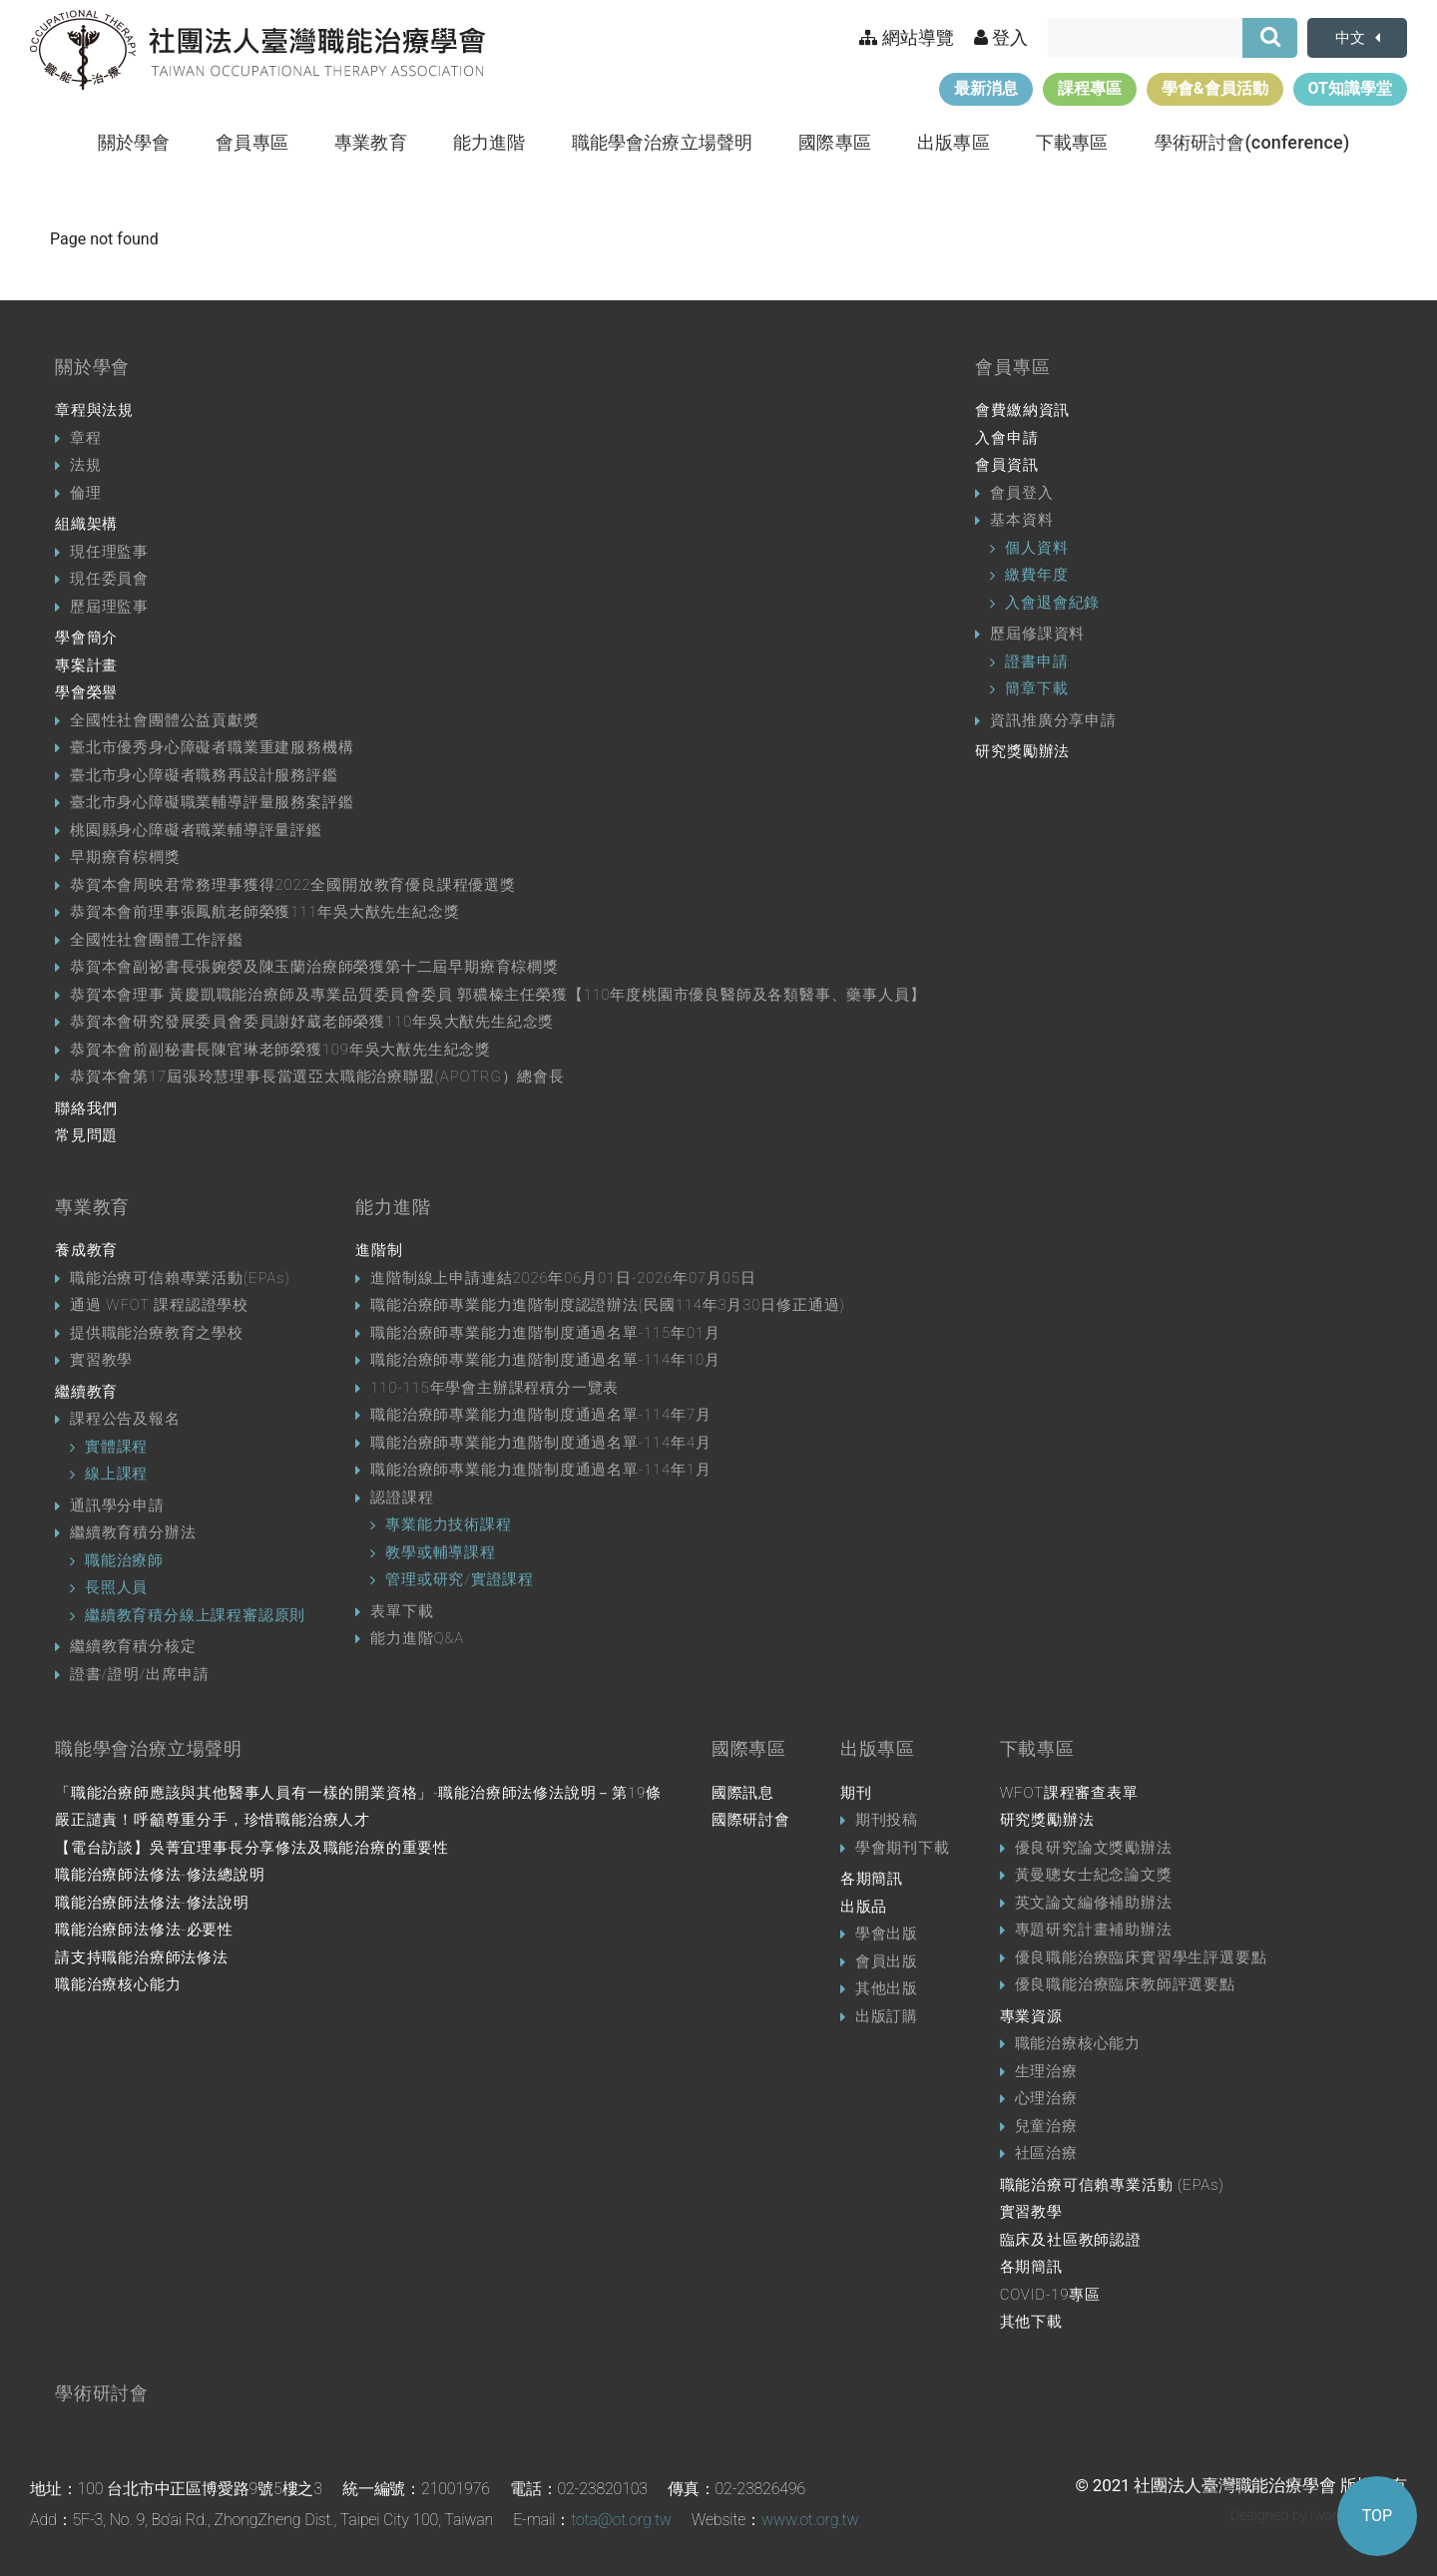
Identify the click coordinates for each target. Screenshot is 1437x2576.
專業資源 (1031, 2016)
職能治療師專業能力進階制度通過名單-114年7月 (541, 1415)
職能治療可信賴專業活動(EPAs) (180, 1278)
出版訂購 (886, 2016)
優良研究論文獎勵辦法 (1094, 1848)
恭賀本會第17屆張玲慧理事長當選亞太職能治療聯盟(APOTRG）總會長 (317, 1076)
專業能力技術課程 (448, 1524)
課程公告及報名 (125, 1419)
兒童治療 (1046, 2126)
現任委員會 (109, 579)
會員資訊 (1006, 465)
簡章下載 (1036, 688)
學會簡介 (86, 637)
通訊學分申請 (117, 1505)
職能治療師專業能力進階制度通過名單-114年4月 (541, 1443)
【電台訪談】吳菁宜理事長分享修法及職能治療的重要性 (252, 1848)
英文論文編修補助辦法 (1094, 1903)
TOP (1377, 2515)
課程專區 (1090, 88)
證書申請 (1036, 661)
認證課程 (401, 1497)
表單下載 (401, 1611)
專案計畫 (86, 665)
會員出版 (886, 1961)
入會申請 (1006, 438)
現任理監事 (109, 552)
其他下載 (1031, 2322)
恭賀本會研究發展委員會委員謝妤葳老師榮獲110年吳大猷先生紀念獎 (312, 1022)
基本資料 (1021, 520)
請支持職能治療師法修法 (142, 1957)
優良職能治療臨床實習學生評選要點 (1141, 1957)
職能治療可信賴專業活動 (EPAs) (1112, 2185)
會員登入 (1021, 493)
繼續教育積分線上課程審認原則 (195, 1615)
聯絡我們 (86, 1108)
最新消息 (986, 88)
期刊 (856, 1793)
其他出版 (886, 1988)
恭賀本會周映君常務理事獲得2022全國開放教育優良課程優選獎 (293, 885)
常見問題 (86, 1135)
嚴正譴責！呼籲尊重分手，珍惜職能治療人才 (212, 1820)
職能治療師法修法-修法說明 (152, 1903)
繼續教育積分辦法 (133, 1532)
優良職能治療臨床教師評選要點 (1125, 1984)
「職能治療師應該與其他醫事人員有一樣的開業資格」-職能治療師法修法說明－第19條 (358, 1793)
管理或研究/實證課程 (459, 1579)
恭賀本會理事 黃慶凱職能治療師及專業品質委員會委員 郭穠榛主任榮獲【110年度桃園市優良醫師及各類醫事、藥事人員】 (497, 995)
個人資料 (1036, 548)
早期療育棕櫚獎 (125, 857)
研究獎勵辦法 (1022, 751)
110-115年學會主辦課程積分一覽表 (494, 1388)
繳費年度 (1036, 575)
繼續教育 (86, 1392)
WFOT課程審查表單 (1069, 1793)
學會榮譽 (86, 692)
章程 (86, 438)
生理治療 (1046, 2071)
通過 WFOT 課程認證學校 (159, 1305)
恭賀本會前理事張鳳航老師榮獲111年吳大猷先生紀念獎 (264, 912)
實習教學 (101, 1360)
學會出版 (886, 1933)
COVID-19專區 (1050, 2295)
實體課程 (116, 1447)
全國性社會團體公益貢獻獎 (164, 720)
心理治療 (1046, 2098)
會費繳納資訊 (1022, 410)
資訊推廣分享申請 (1053, 720)
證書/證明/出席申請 (139, 1674)
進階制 (378, 1250)
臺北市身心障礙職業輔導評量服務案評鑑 (211, 802)
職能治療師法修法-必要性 (144, 1929)
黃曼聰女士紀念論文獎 (1094, 1875)
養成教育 (86, 1250)
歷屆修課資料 (1037, 634)
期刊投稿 (886, 1820)
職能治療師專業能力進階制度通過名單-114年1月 (541, 1470)
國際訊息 (743, 1793)
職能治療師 (124, 1560)
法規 (86, 465)
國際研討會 (751, 1820)
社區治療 (1046, 2153)
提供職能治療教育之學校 (156, 1333)
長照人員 (116, 1587)
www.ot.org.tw (809, 2519)
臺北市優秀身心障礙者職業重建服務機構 (211, 747)
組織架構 (86, 524)
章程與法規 (94, 410)
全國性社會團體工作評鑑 (156, 940)
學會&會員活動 (1215, 88)
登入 (1001, 37)
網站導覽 (906, 37)
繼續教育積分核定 (133, 1646)
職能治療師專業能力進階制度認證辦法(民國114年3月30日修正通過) (607, 1305)
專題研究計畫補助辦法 (1094, 1929)
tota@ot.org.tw (621, 2519)
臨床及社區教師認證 (1071, 2240)
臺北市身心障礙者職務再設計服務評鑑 (204, 775)
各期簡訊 (871, 1879)
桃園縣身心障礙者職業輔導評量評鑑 (196, 830)
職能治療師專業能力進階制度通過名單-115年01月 (545, 1333)
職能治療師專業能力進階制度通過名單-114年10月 (545, 1360)
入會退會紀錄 (1052, 603)
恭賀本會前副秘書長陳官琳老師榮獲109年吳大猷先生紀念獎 (280, 1050)
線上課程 (116, 1474)
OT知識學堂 (1350, 88)
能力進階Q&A (417, 1638)
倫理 (86, 493)
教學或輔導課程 (440, 1552)
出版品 (863, 1907)
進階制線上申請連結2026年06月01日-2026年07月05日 (562, 1278)
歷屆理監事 (109, 607)
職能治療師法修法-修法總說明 (160, 1875)
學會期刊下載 (902, 1848)
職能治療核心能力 (118, 1984)
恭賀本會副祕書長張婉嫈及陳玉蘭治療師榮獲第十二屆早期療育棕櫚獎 (314, 967)
